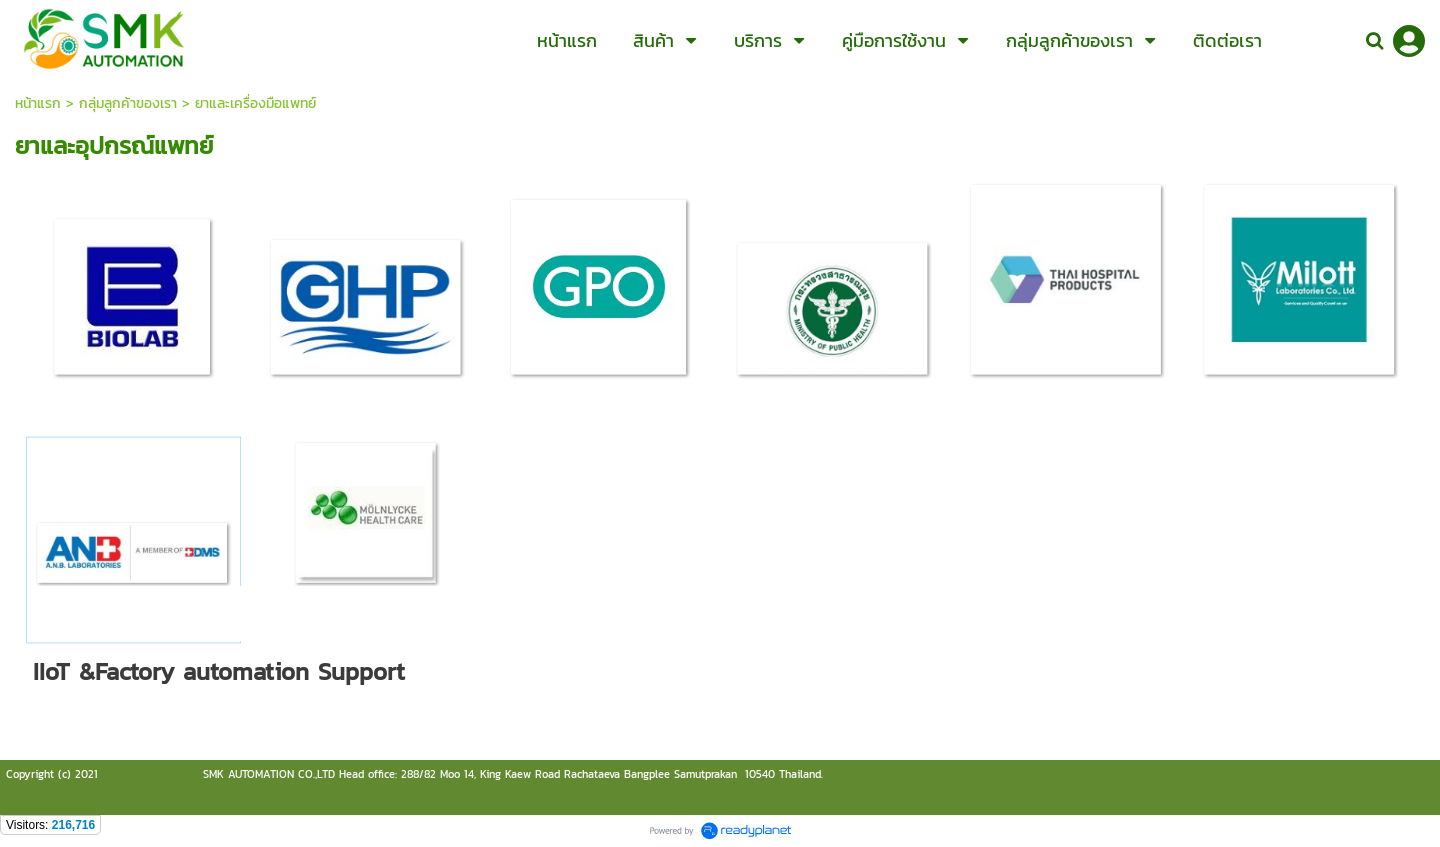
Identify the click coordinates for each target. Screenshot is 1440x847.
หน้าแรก (38, 103)
